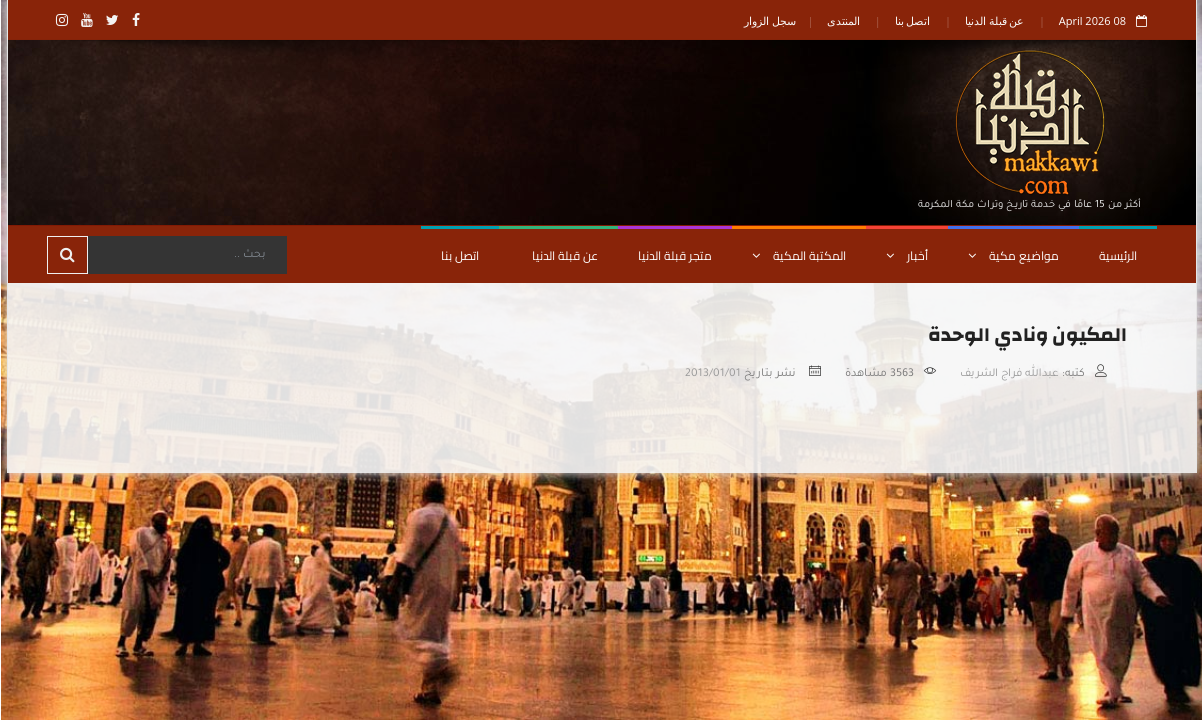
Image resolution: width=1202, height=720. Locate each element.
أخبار (906, 255)
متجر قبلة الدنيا (674, 255)
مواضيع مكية (1012, 255)
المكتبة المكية (798, 255)
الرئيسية (1117, 255)
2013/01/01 (712, 374)
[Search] (186, 255)
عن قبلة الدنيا (994, 20)
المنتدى (842, 20)
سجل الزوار (769, 20)
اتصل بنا (912, 20)
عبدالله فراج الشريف (1008, 374)
